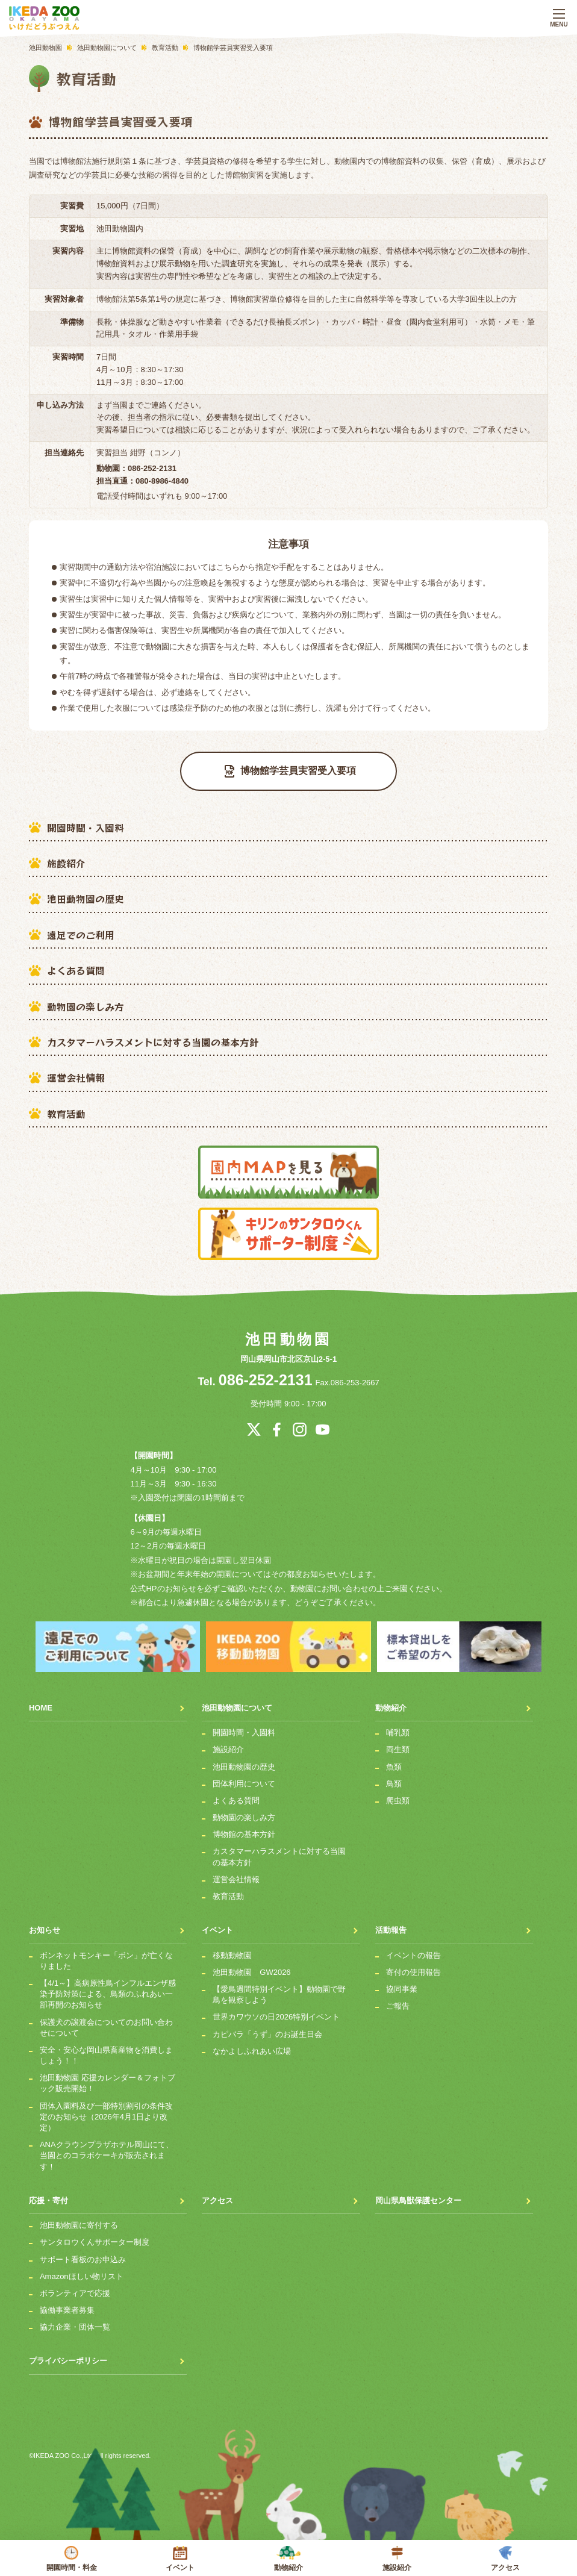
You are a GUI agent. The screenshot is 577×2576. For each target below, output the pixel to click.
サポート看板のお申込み (83, 2252)
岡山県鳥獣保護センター (418, 2193)
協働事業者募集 (67, 2304)
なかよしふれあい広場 (252, 2044)
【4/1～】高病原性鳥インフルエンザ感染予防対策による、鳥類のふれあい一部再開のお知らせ (108, 1987)
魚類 (394, 1760)
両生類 (398, 1743)
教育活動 (66, 1113)
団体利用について (244, 1777)
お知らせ (44, 1924)
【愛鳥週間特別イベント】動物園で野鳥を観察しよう (279, 1988)
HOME (40, 1701)
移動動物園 (232, 1948)
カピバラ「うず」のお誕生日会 (267, 2027)
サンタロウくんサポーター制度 (94, 2236)
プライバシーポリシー (68, 2354)
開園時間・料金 (71, 2559)
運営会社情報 (76, 1077)
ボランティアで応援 (75, 2286)
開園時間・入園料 (85, 827)
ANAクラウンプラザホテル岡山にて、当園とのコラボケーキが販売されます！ (106, 2149)
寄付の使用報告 (413, 1965)
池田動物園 (288, 1339)
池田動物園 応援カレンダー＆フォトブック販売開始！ (107, 2077)
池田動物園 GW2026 (251, 1965)
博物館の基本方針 (244, 1828)
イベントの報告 (413, 1948)
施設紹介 (66, 863)
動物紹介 (288, 2559)
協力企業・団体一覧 (75, 2320)
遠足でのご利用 (80, 934)
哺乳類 (398, 1726)
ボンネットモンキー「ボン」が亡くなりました (106, 1954)
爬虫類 (398, 1793)
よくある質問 (76, 970)
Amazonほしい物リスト (81, 2269)
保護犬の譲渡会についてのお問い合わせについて (106, 2021)
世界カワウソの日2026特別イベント (276, 2010)
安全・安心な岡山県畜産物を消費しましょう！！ (106, 2049)
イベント (180, 2559)
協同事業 (401, 1982)
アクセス (505, 2559)
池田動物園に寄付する (79, 2219)
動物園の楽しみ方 (85, 1006)
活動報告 (391, 1924)
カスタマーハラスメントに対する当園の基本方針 (153, 1042)
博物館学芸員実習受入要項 (290, 771)
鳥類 (394, 1777)
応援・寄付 (48, 2193)
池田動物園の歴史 (85, 898)
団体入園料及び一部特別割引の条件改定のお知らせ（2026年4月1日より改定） (106, 2110)
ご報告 (398, 1999)
